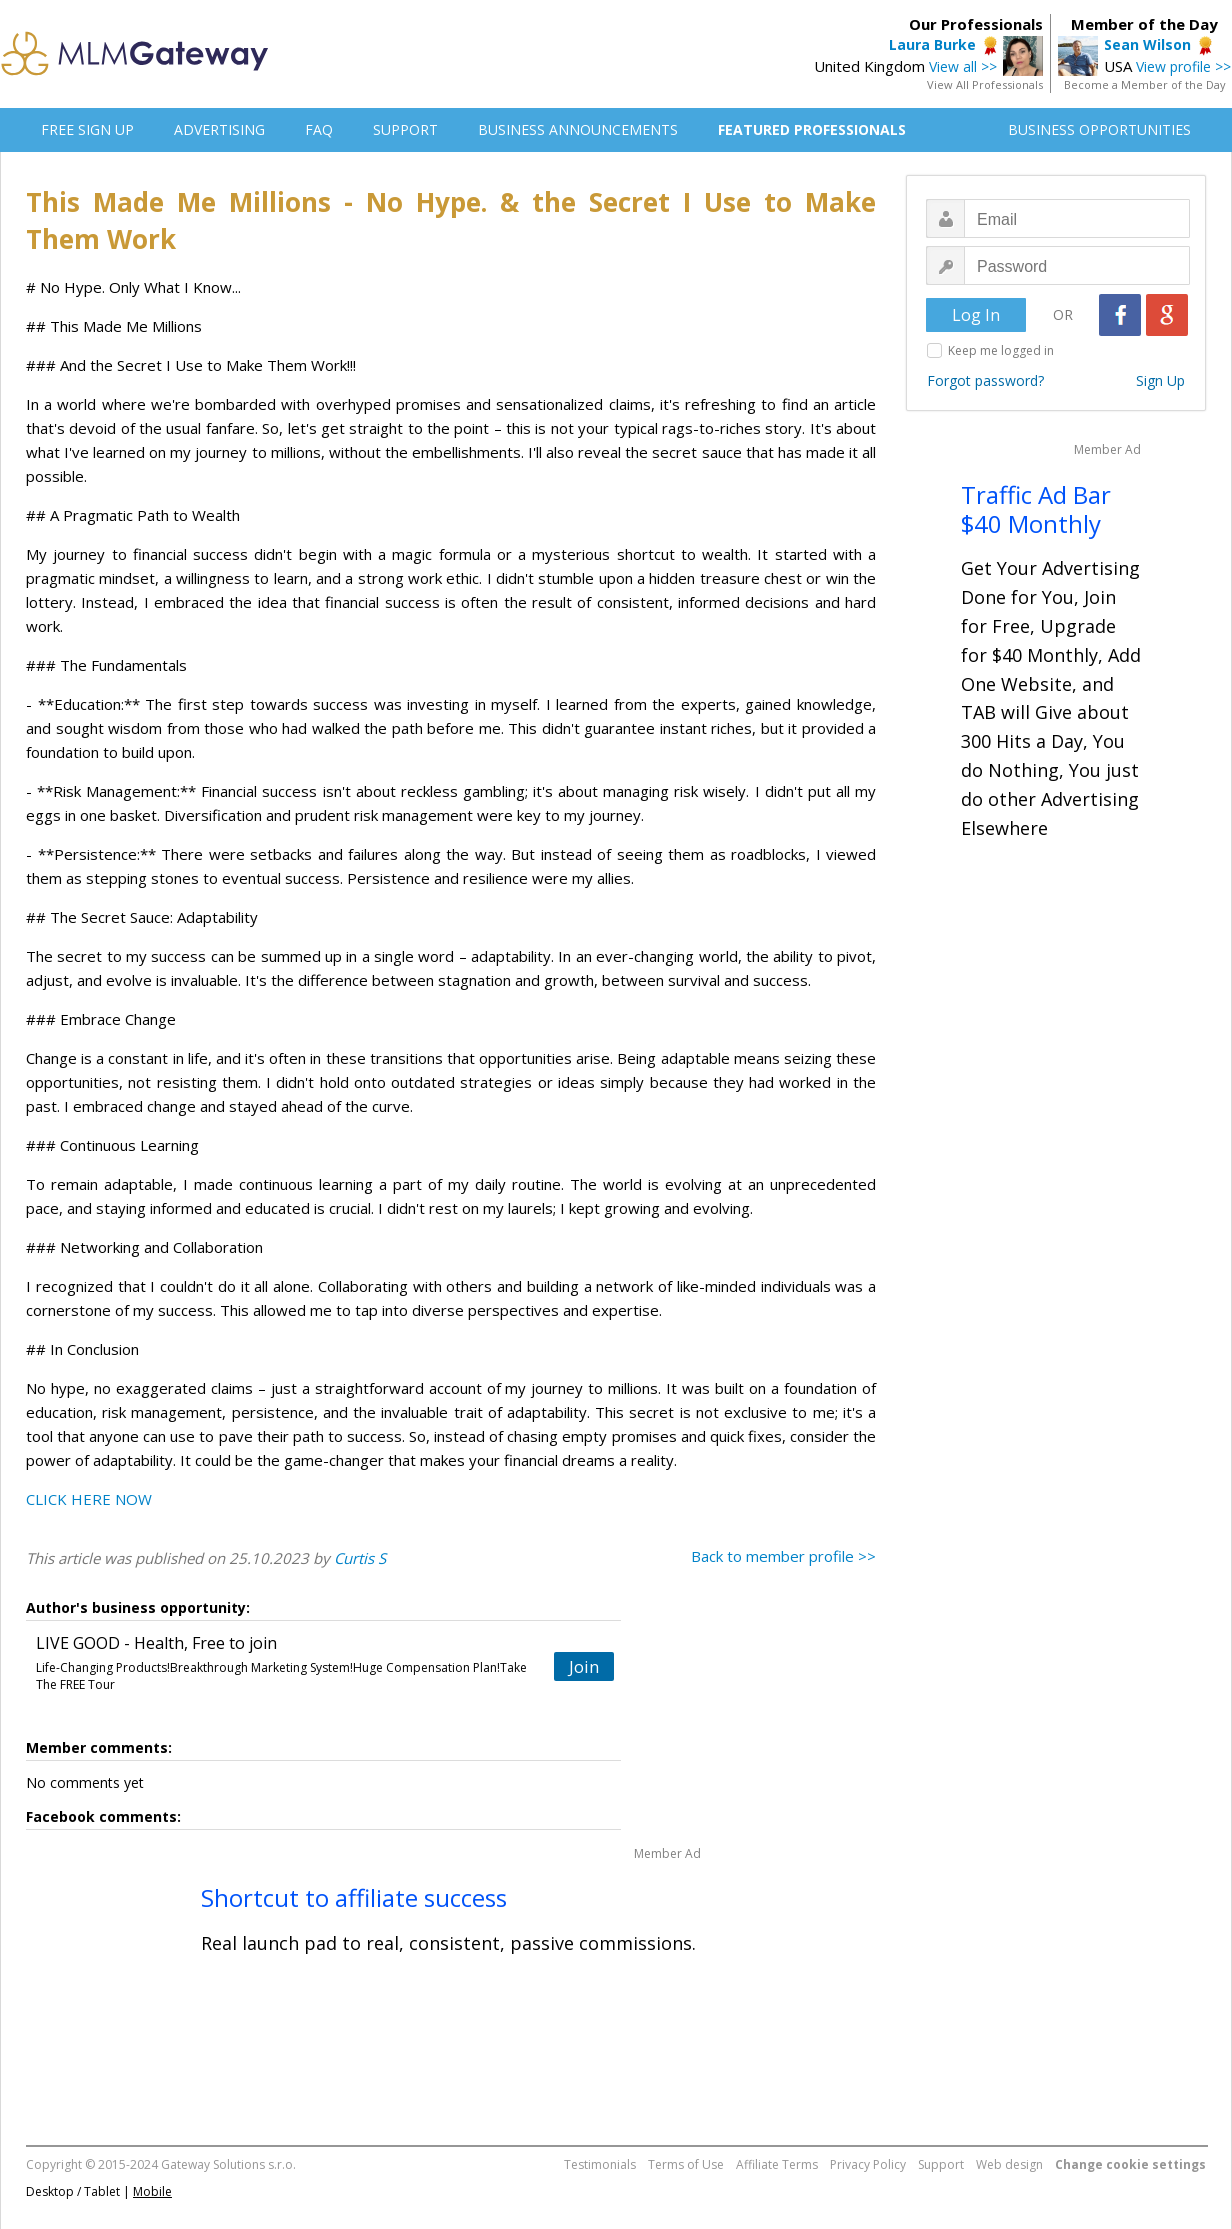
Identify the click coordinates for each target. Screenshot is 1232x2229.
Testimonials (600, 2164)
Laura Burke (932, 44)
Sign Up (1160, 380)
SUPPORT (405, 129)
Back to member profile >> (783, 1556)
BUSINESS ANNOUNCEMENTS (578, 129)
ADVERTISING (219, 129)
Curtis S (360, 1558)
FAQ (319, 129)
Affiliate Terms (777, 2164)
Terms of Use (686, 2164)
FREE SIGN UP (87, 129)
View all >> (963, 66)
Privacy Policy (868, 2164)
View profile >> (1183, 66)
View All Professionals (985, 84)
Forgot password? (985, 380)
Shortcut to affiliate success (354, 1897)
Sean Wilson (1147, 44)
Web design (1009, 2164)
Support (941, 2164)
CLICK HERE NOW (89, 1499)
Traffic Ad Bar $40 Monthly (1036, 509)
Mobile (152, 2191)
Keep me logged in (1001, 350)
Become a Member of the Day (1145, 84)
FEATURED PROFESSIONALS (812, 129)
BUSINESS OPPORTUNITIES (1099, 129)
